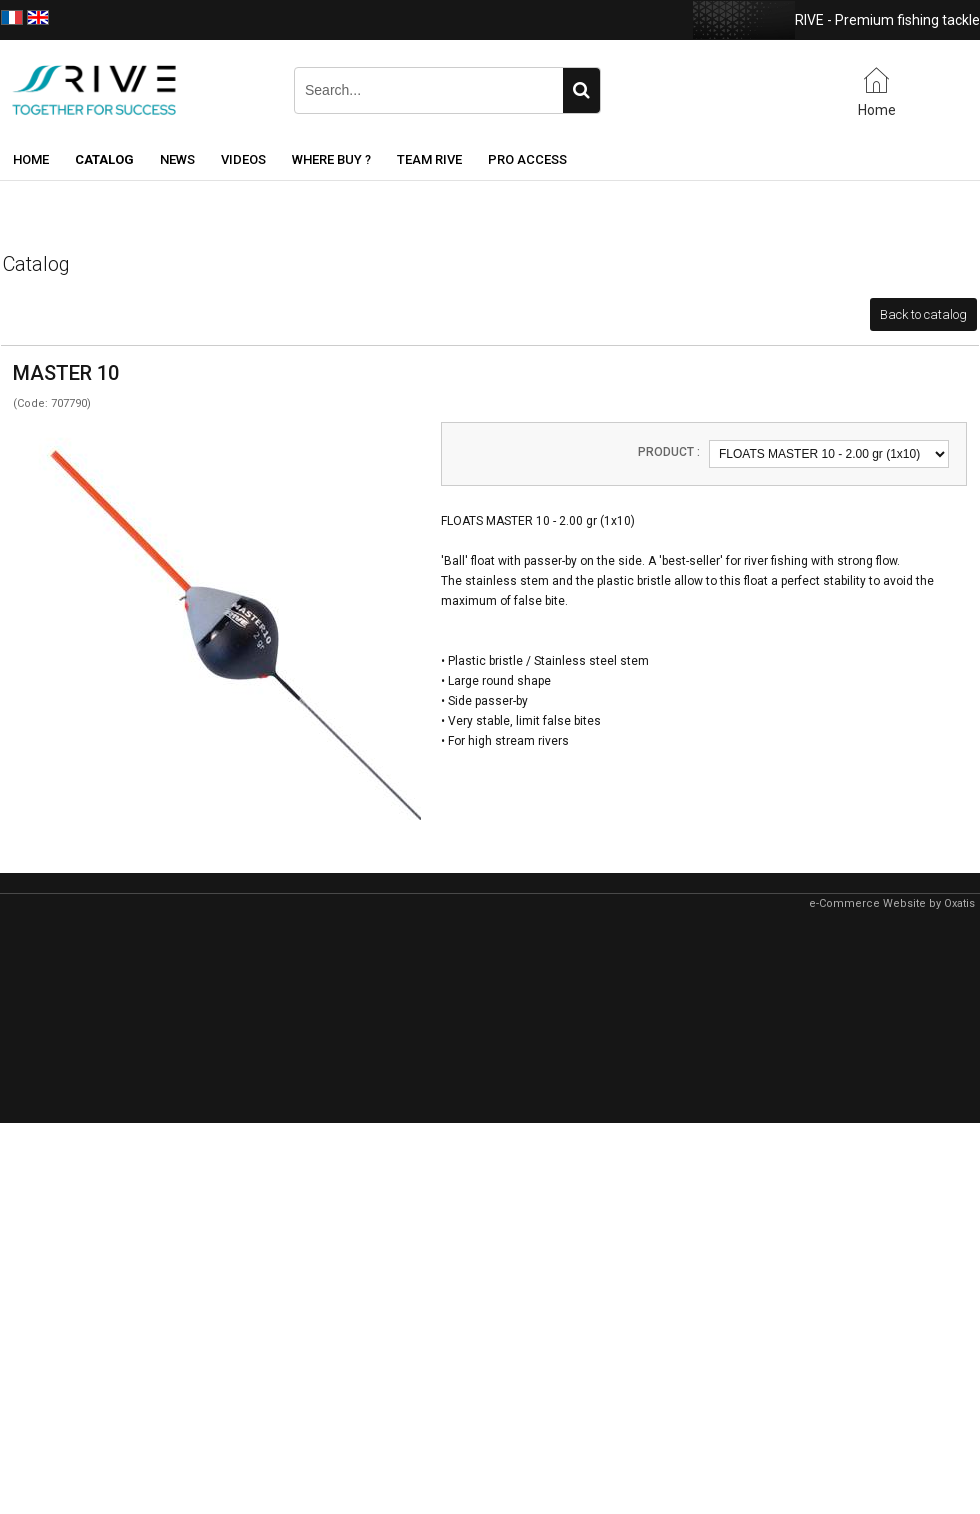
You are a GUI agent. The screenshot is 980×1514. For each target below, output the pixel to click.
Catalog (104, 159)
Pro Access (527, 159)
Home (31, 159)
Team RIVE (429, 159)
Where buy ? (331, 159)
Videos (243, 159)
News (177, 159)
